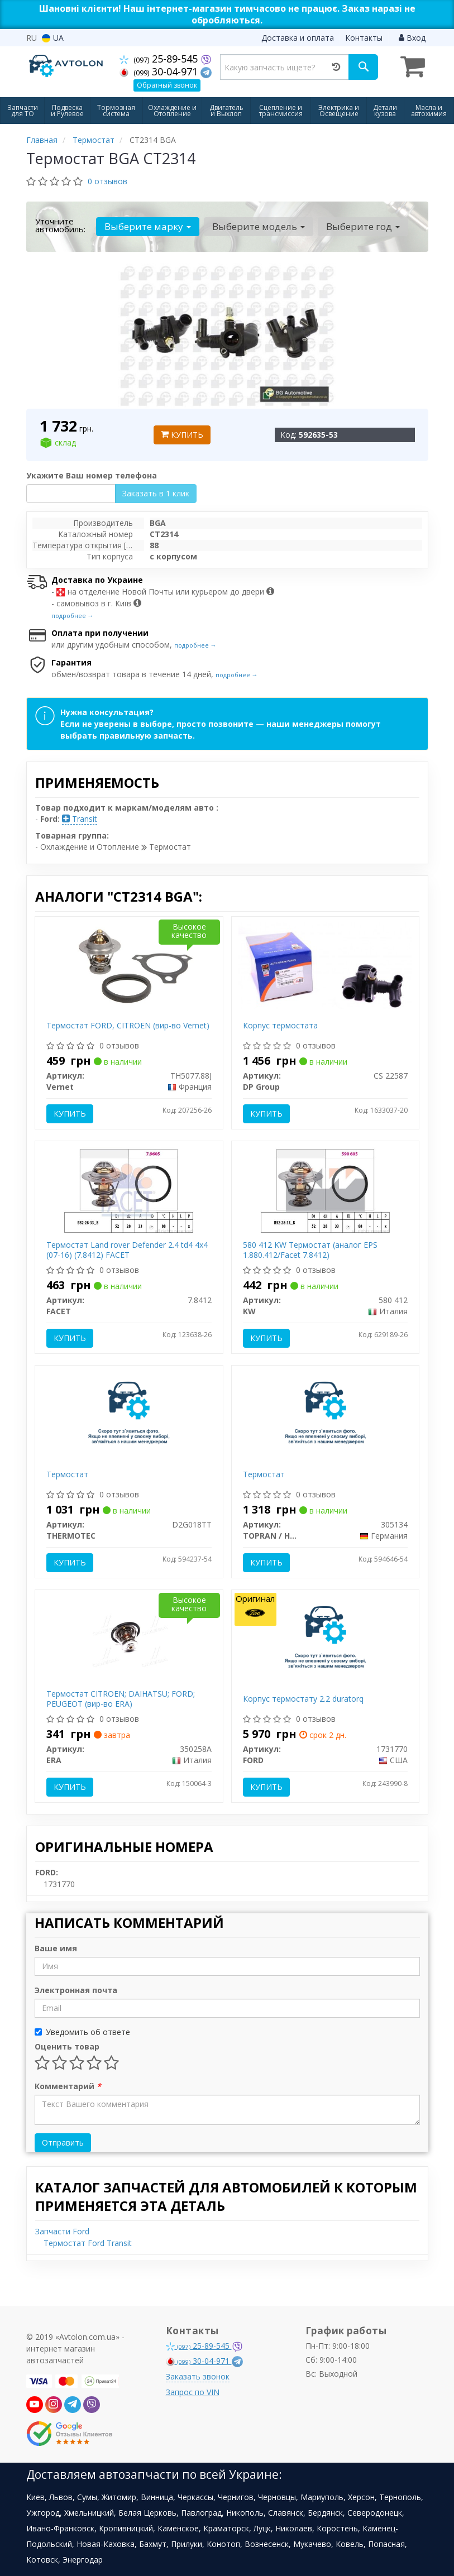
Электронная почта (76, 1990)
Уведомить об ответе (82, 2032)
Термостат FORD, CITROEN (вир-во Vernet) (127, 1025)
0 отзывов (107, 181)
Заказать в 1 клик (155, 493)
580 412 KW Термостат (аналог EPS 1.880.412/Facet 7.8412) (310, 1249)
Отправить (63, 2142)
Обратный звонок (167, 85)
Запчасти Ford (62, 2231)
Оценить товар (67, 2046)
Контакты (364, 37)
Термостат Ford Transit (88, 2243)
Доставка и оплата (297, 37)
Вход (412, 37)
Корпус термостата (280, 1025)
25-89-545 (160, 58)
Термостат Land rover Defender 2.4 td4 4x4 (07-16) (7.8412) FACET (127, 1249)
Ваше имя (56, 1948)
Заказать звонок (198, 2376)
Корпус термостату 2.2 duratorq (303, 1698)
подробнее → (72, 615)
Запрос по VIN (192, 2392)
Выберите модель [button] (258, 226)
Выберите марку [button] (147, 226)
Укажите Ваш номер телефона (91, 475)
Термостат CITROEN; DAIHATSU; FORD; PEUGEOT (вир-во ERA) (120, 1698)
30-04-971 (160, 71)
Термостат (67, 1474)
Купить (182, 434)
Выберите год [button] (363, 226)
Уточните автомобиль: (60, 225)
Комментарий (68, 2086)
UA (53, 37)
